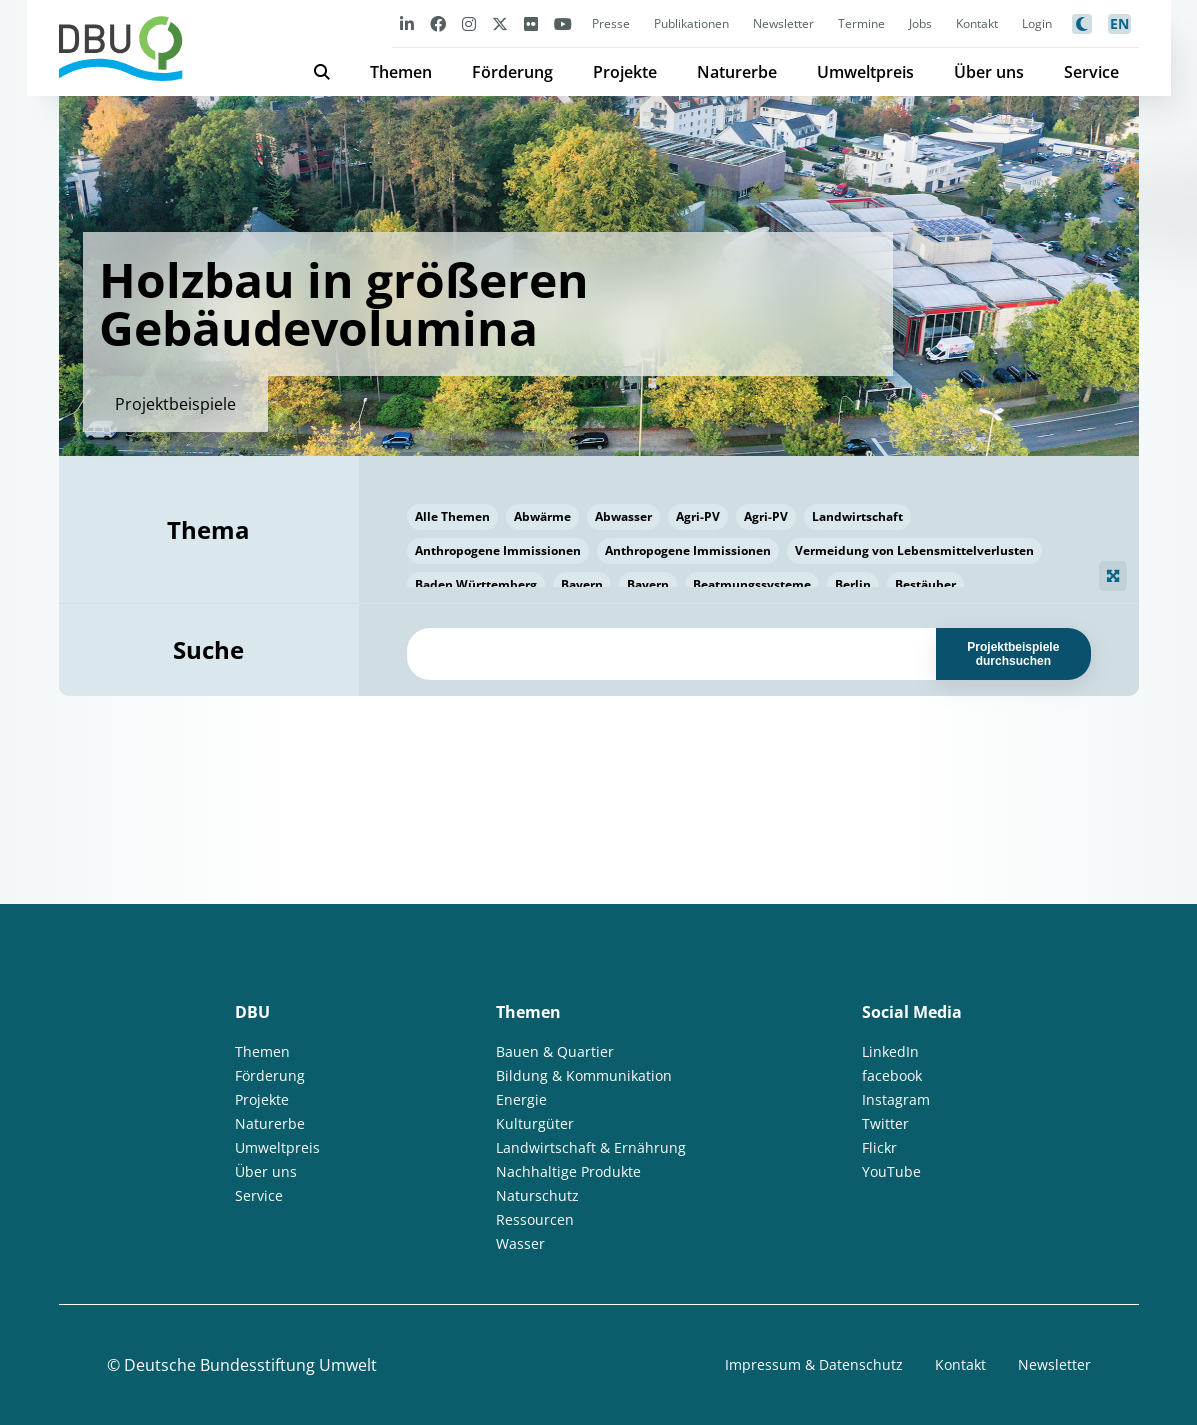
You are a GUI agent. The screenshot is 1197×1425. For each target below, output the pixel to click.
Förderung (512, 72)
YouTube (891, 1171)
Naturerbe (737, 72)
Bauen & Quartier (555, 1051)
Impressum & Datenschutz (814, 1364)
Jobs (920, 23)
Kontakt (977, 23)
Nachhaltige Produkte (568, 1171)
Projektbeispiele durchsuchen (1013, 654)
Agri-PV (698, 516)
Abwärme (542, 516)
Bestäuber (925, 584)
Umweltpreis (865, 72)
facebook (892, 1075)
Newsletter (783, 23)
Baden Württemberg (476, 584)
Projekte (625, 72)
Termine (861, 23)
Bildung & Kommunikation (584, 1075)
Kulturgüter (535, 1123)
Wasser (520, 1243)
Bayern (582, 584)
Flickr (879, 1147)
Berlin (853, 584)
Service (1091, 72)
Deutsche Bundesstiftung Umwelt (250, 1365)
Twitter (885, 1123)
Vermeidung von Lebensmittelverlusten (914, 550)
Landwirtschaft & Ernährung (591, 1147)
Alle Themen (452, 516)
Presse (611, 23)
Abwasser (623, 516)
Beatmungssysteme (752, 584)
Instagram (896, 1099)
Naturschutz (537, 1195)
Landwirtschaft (857, 516)
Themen (401, 72)
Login (1037, 23)
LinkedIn (890, 1051)
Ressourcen (535, 1219)
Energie (521, 1099)
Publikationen (691, 23)
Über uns (989, 72)
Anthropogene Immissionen (498, 550)
